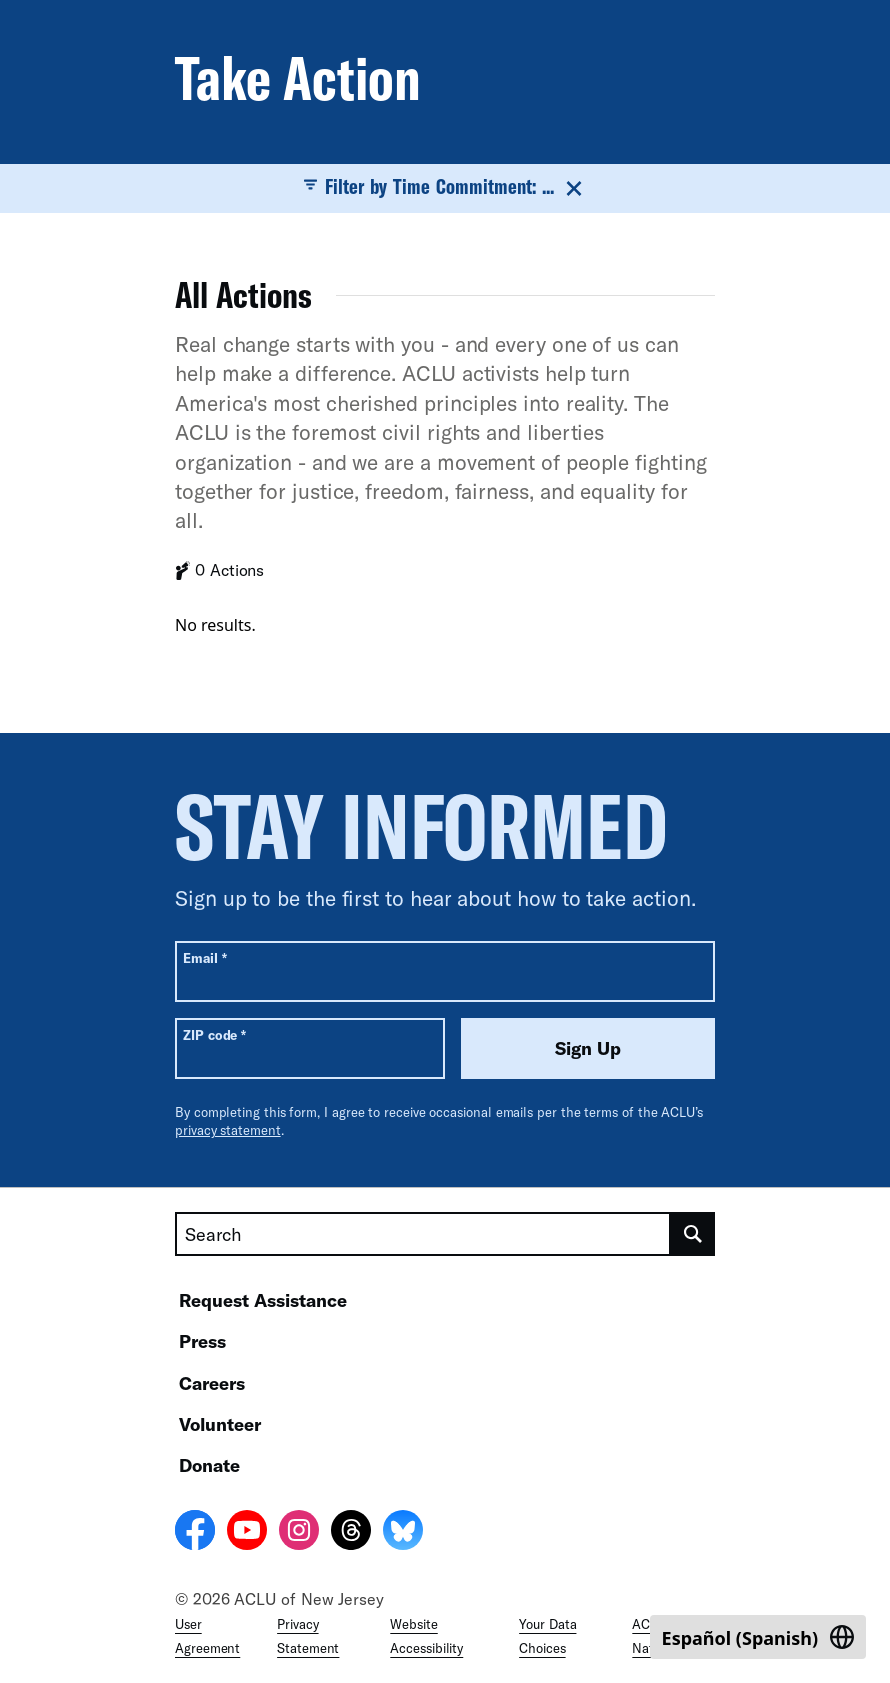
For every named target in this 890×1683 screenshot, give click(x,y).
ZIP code (214, 1034)
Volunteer (220, 1424)
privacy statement (228, 1130)
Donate (209, 1465)
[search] (693, 1234)
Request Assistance (263, 1300)
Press (202, 1341)
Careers (212, 1383)
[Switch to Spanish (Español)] (758, 1637)
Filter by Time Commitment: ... (445, 187)
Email (204, 957)
